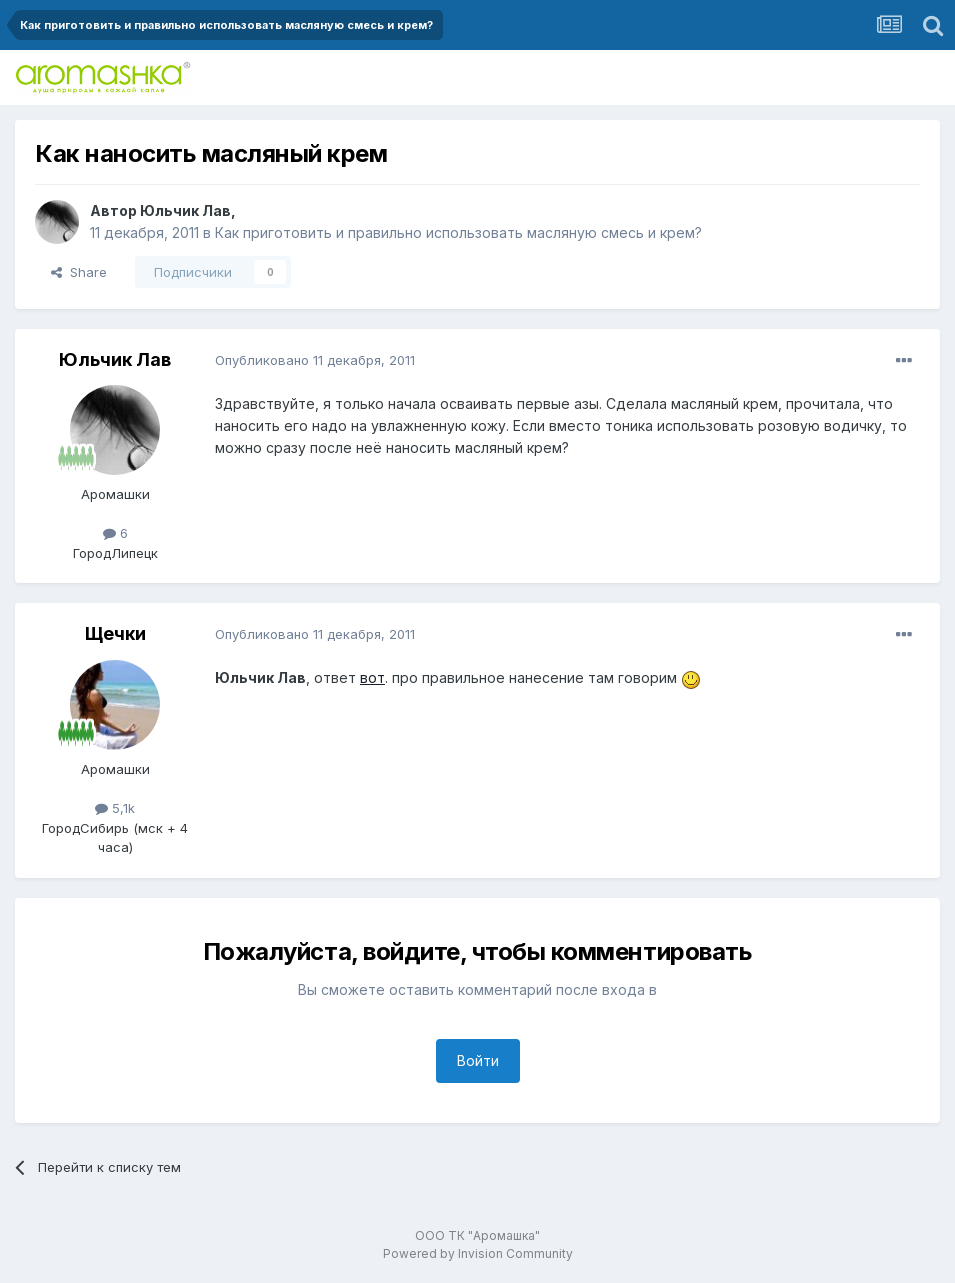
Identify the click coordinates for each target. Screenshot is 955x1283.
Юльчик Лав (185, 210)
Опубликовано (315, 360)
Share (79, 272)
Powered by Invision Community (478, 1253)
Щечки (115, 633)
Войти (478, 1060)
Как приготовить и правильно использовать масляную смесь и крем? (458, 232)
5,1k (115, 808)
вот (372, 677)
